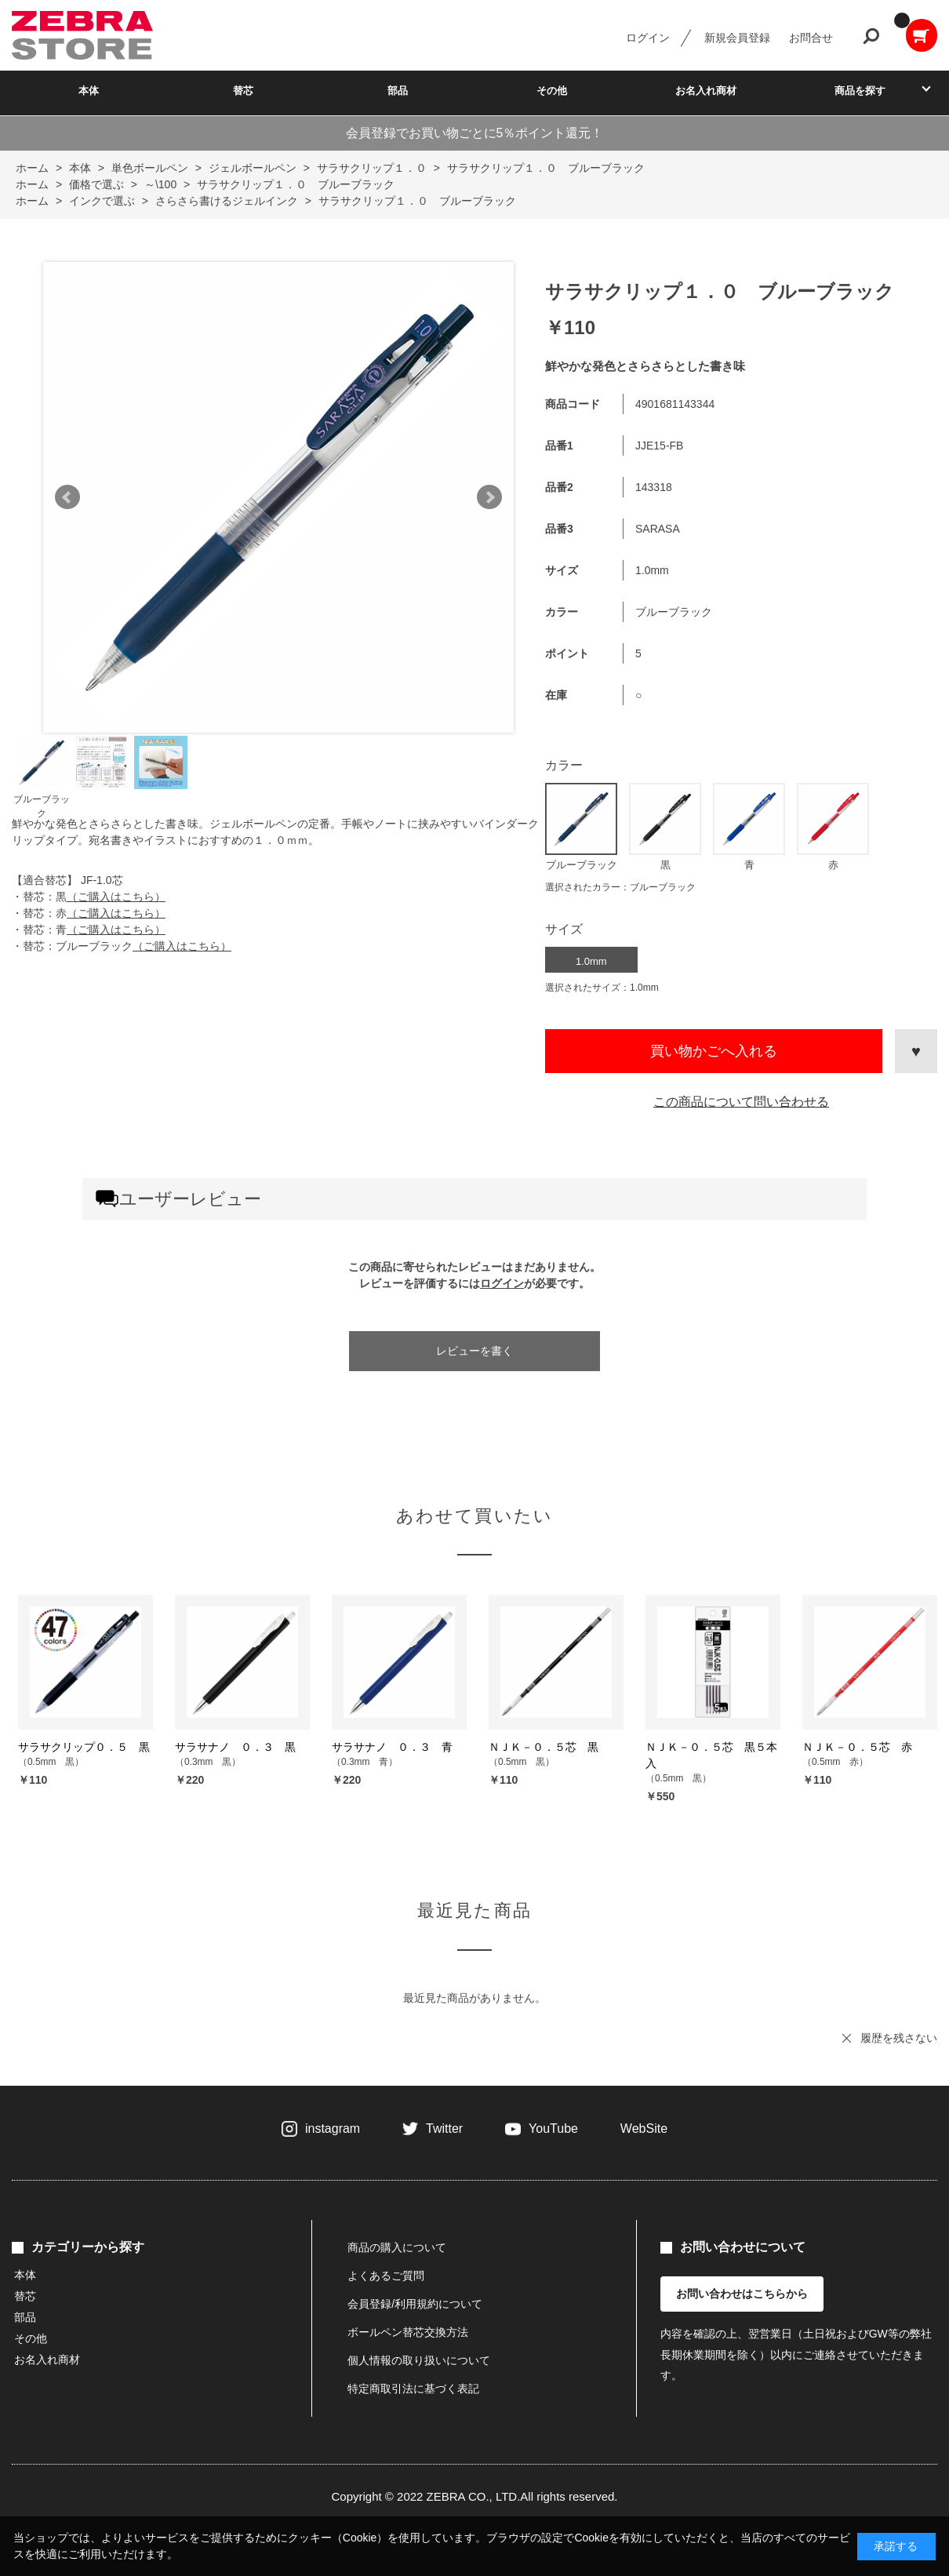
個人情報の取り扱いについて (418, 2360)
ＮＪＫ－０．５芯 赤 (857, 1747)
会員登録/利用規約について (414, 2304)
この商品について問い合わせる (741, 1101)
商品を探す (859, 90)
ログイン (648, 37)
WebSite (643, 2128)
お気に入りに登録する (916, 1051)
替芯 (243, 90)
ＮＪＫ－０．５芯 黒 (543, 1747)
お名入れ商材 (705, 90)
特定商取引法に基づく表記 (413, 2388)
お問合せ (811, 37)
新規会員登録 (737, 37)
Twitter (444, 2128)
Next (489, 497)
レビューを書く (474, 1350)
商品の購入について (396, 2247)
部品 (397, 90)
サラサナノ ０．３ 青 (392, 1747)
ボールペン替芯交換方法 (407, 2332)
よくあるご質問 (385, 2275)
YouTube (553, 2128)
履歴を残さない (898, 2038)
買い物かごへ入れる (713, 1051)
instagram (332, 2128)
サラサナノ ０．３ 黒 (235, 1747)
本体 (88, 90)
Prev (67, 497)
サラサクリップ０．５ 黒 (84, 1747)
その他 (551, 90)
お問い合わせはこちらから (742, 2293)
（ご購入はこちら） (116, 896)
